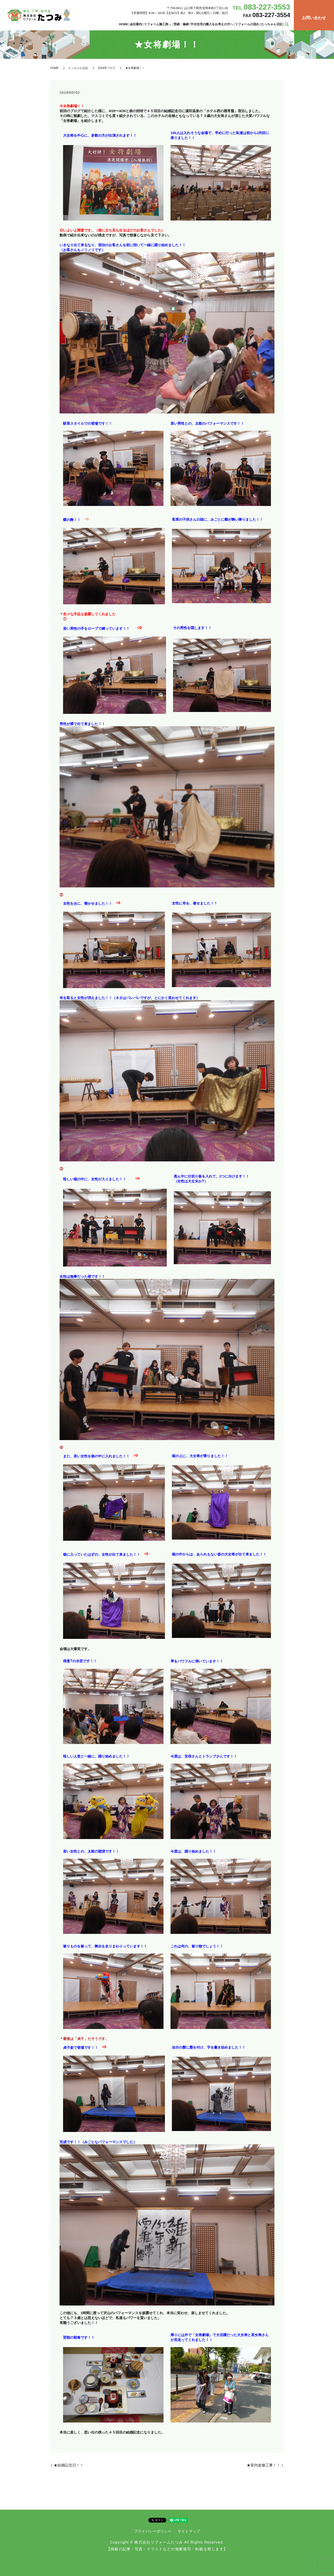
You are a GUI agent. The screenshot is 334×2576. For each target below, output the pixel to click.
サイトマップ (189, 2531)
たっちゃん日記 (271, 24)
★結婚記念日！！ (69, 2465)
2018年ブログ (106, 68)
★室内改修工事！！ (263, 2465)
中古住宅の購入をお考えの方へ (212, 24)
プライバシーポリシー (152, 2531)
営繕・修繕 (181, 24)
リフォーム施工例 (156, 24)
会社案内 (136, 24)
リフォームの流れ (247, 24)
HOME (123, 24)
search (286, 24)
